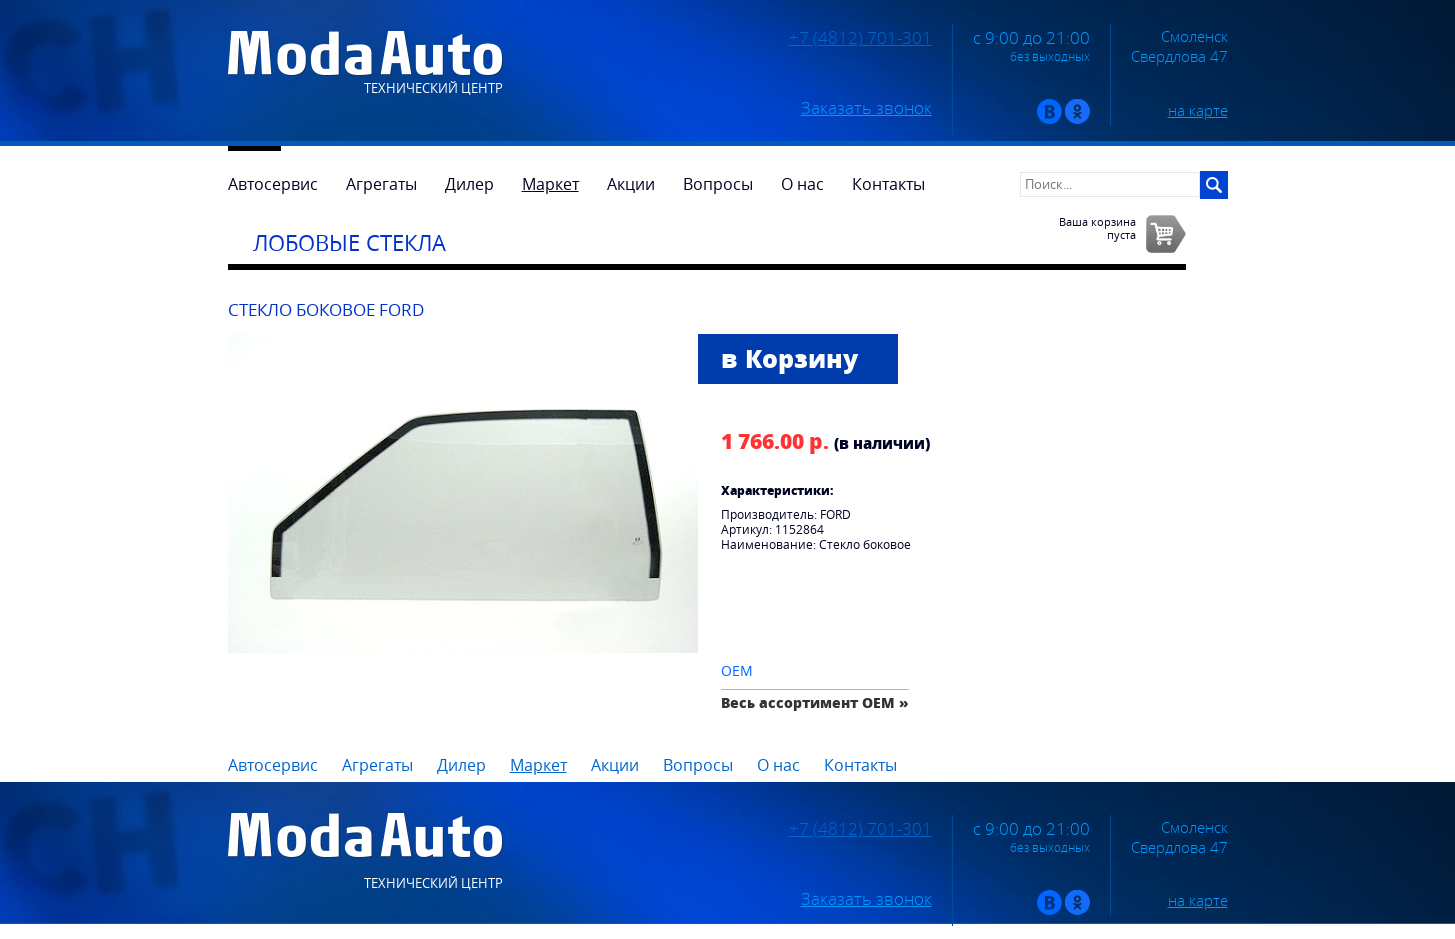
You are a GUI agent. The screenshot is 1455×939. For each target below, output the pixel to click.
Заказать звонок (866, 108)
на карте (1198, 110)
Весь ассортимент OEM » (815, 702)
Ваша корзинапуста (1097, 228)
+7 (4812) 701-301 (860, 38)
